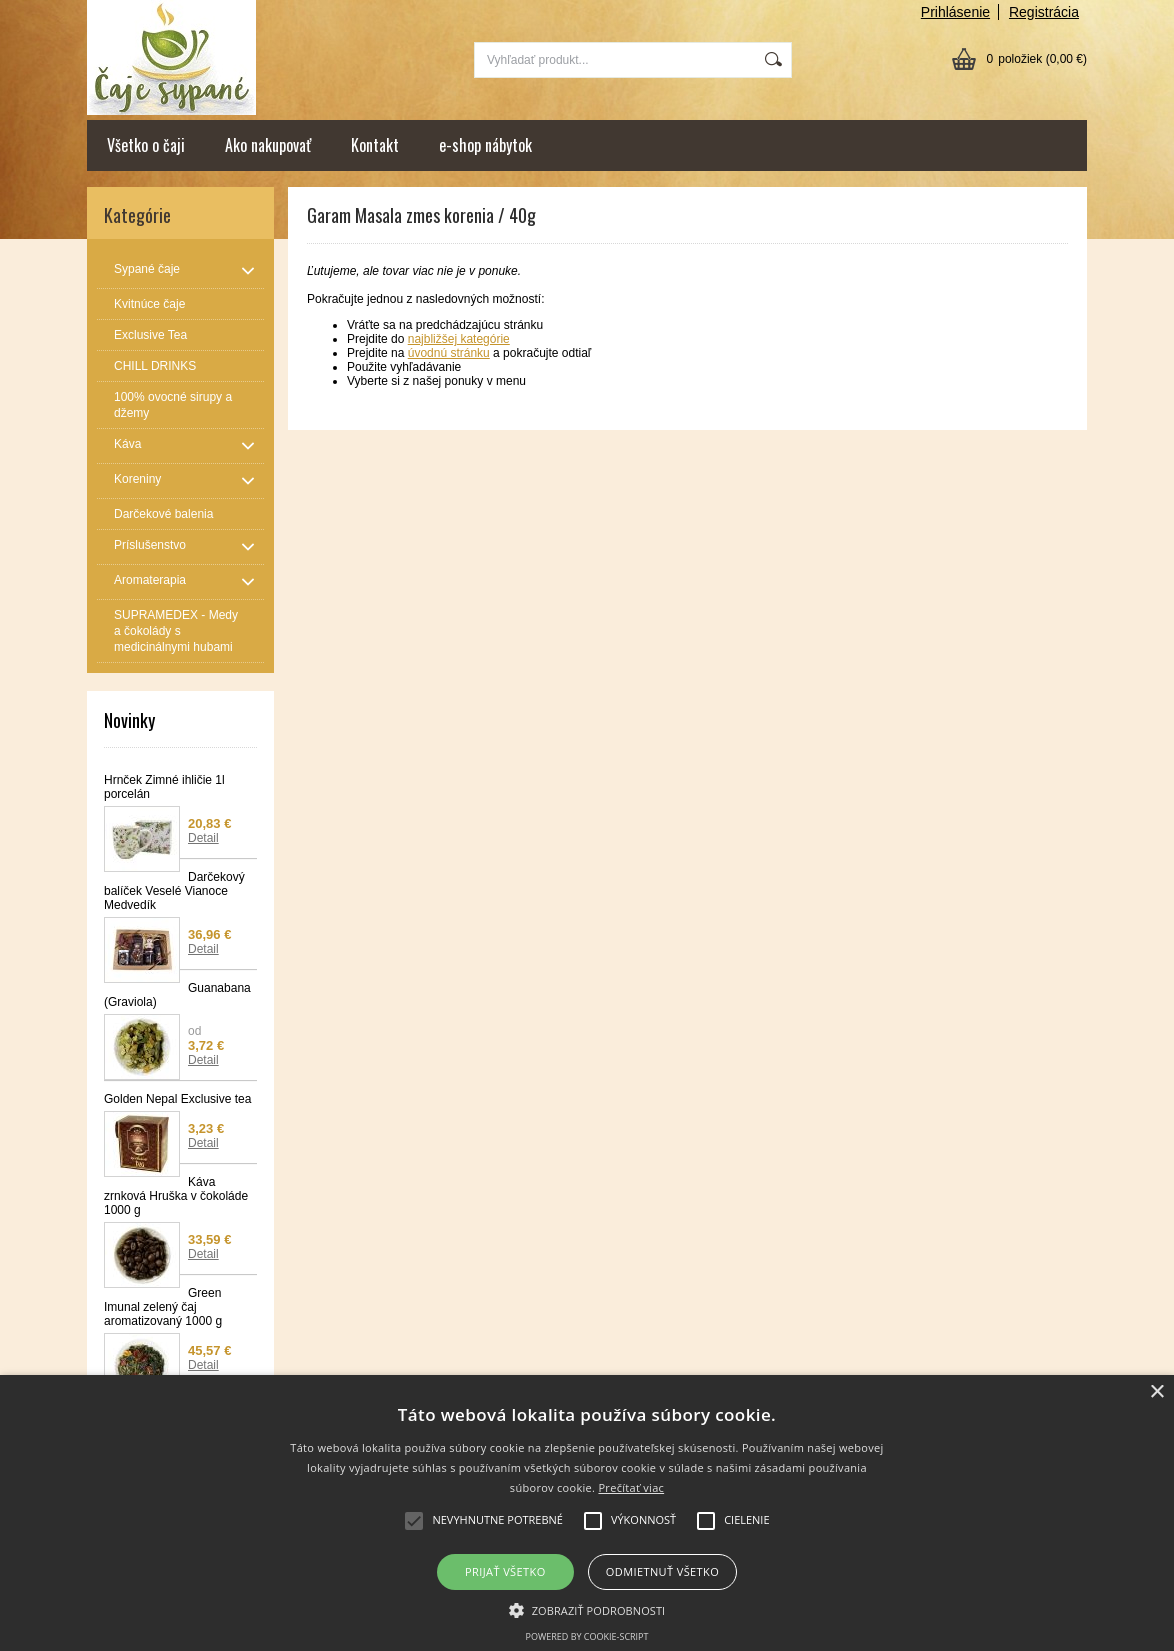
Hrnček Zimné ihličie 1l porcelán (164, 787)
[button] (587, 1609)
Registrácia (1044, 12)
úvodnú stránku (449, 353)
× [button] (1156, 1392)
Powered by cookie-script (587, 1636)
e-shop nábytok (485, 145)
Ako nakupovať (268, 145)
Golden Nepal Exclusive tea (177, 1099)
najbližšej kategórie (459, 339)
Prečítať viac (631, 1487)
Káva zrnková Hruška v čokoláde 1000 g (176, 1196)
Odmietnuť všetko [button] (662, 1571)
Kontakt (375, 145)
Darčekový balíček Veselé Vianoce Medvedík (174, 891)
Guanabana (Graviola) (177, 995)
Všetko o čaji (146, 145)
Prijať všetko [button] (505, 1571)
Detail (203, 838)
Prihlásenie (955, 12)
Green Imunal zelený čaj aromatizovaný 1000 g (163, 1307)
